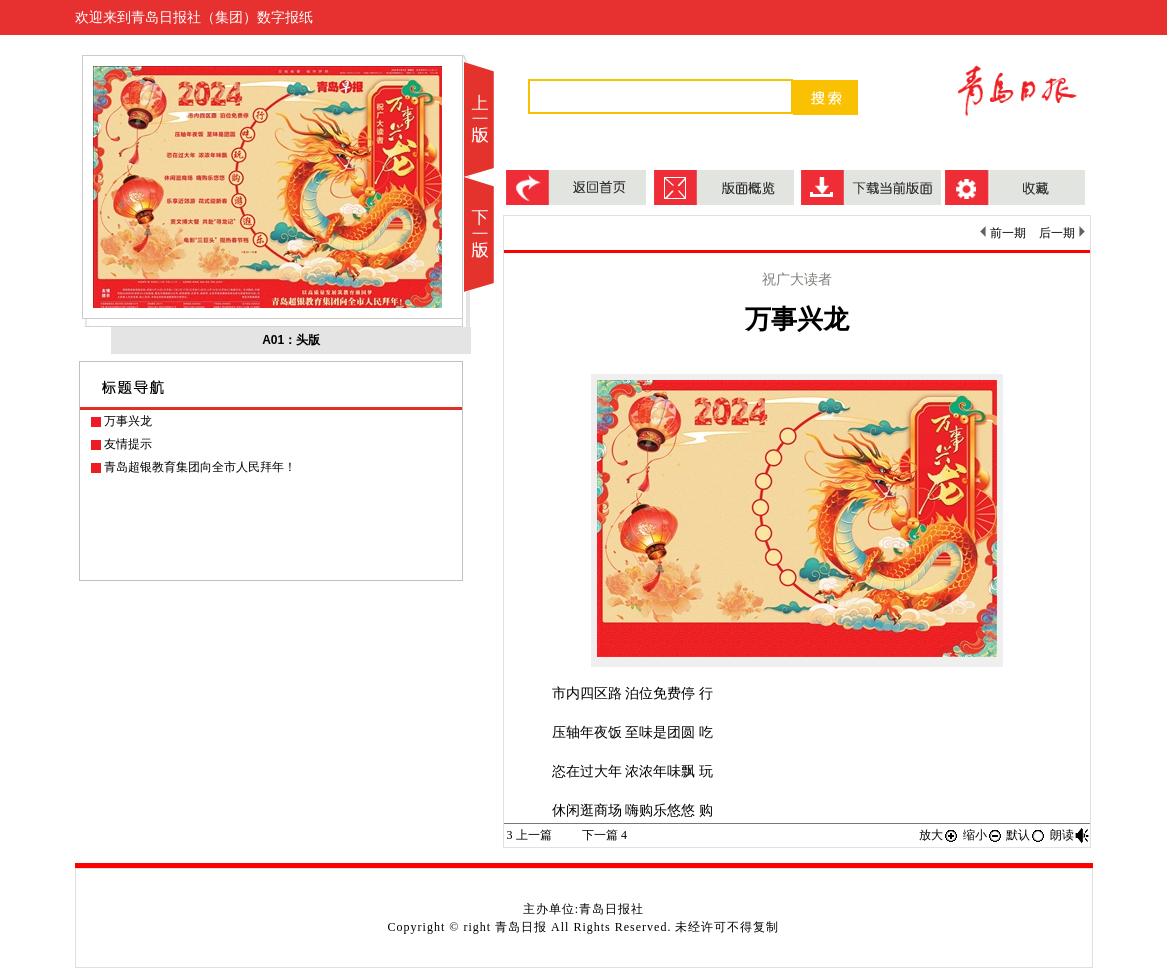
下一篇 (604, 835)
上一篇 (529, 835)
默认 (1026, 835)
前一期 (1002, 233)
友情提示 (128, 444)
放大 (939, 835)
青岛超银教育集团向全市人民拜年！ (200, 467)
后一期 (1061, 233)
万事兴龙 (128, 421)
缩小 (983, 835)
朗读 (1070, 835)
